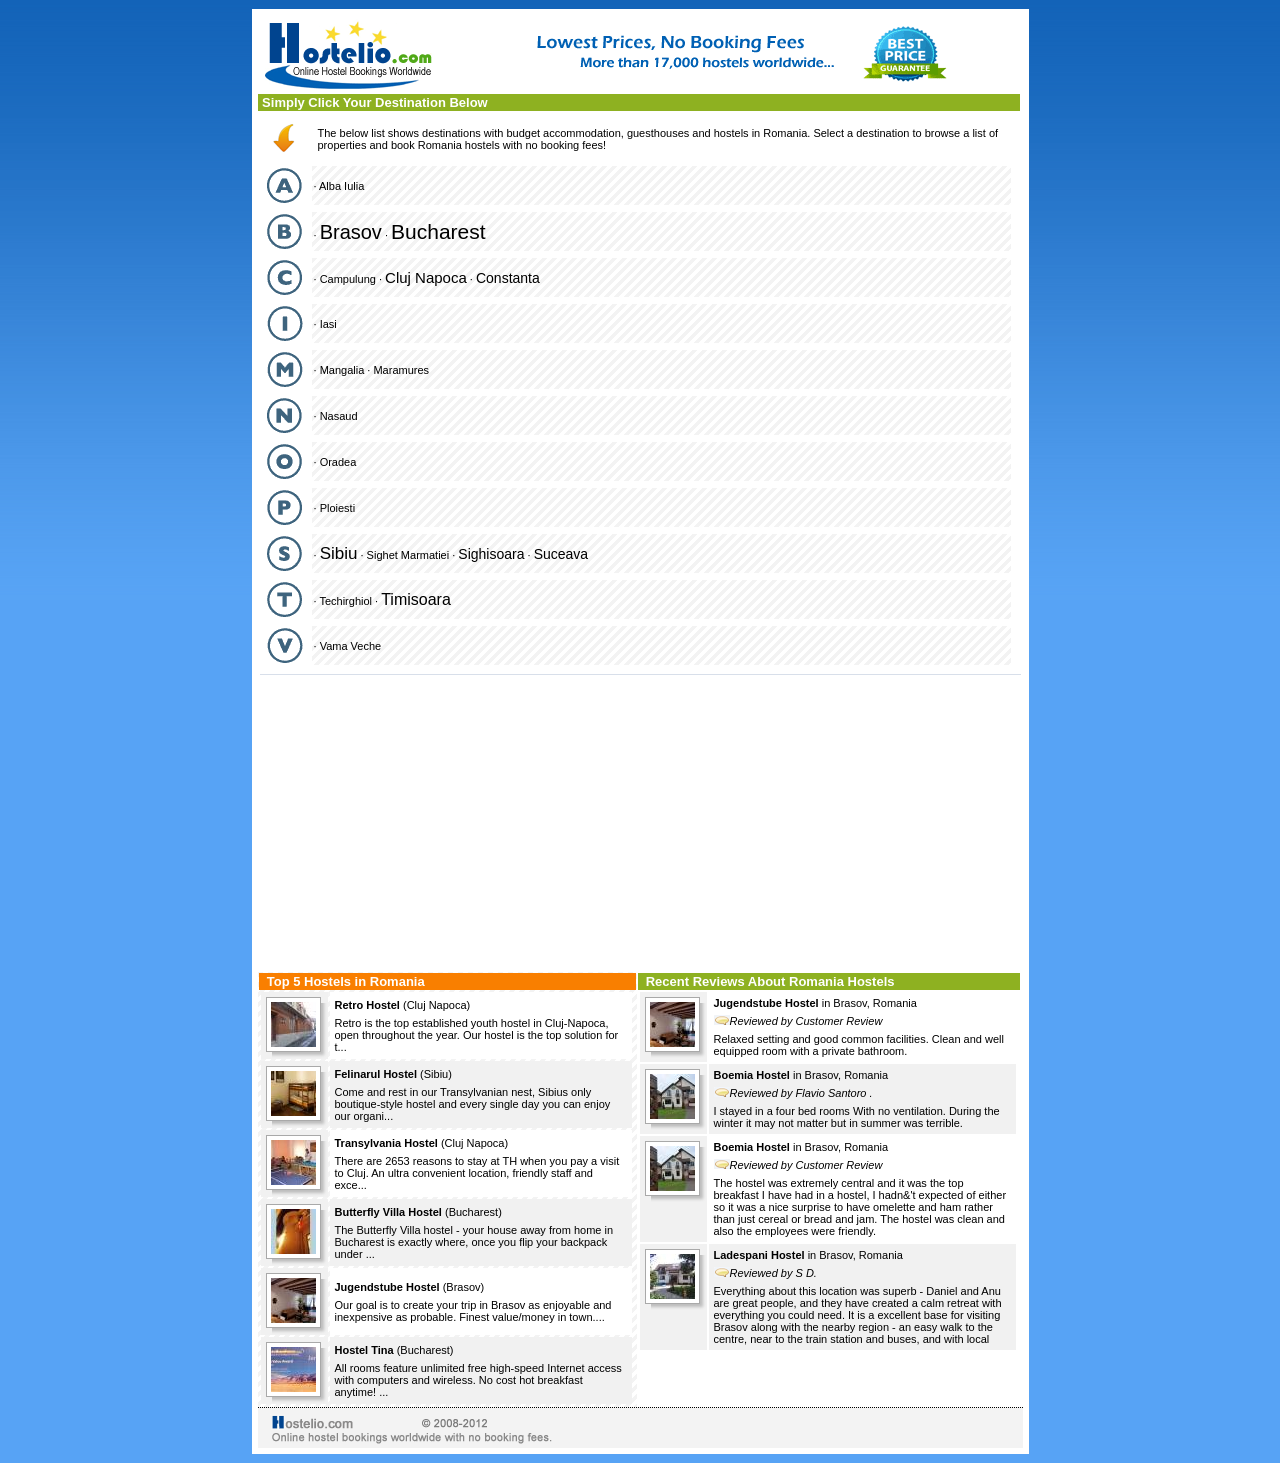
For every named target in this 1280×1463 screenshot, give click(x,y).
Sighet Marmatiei (408, 555)
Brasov (351, 232)
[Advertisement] (640, 821)
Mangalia (342, 370)
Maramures (401, 370)
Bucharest (438, 231)
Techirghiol (345, 601)
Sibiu (339, 553)
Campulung (348, 279)
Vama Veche (351, 646)
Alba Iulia (341, 186)
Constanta (508, 278)
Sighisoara (491, 554)
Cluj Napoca (426, 277)
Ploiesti (337, 508)
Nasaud (339, 416)
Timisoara (416, 599)
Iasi (328, 324)
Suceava (561, 554)
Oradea (338, 462)
